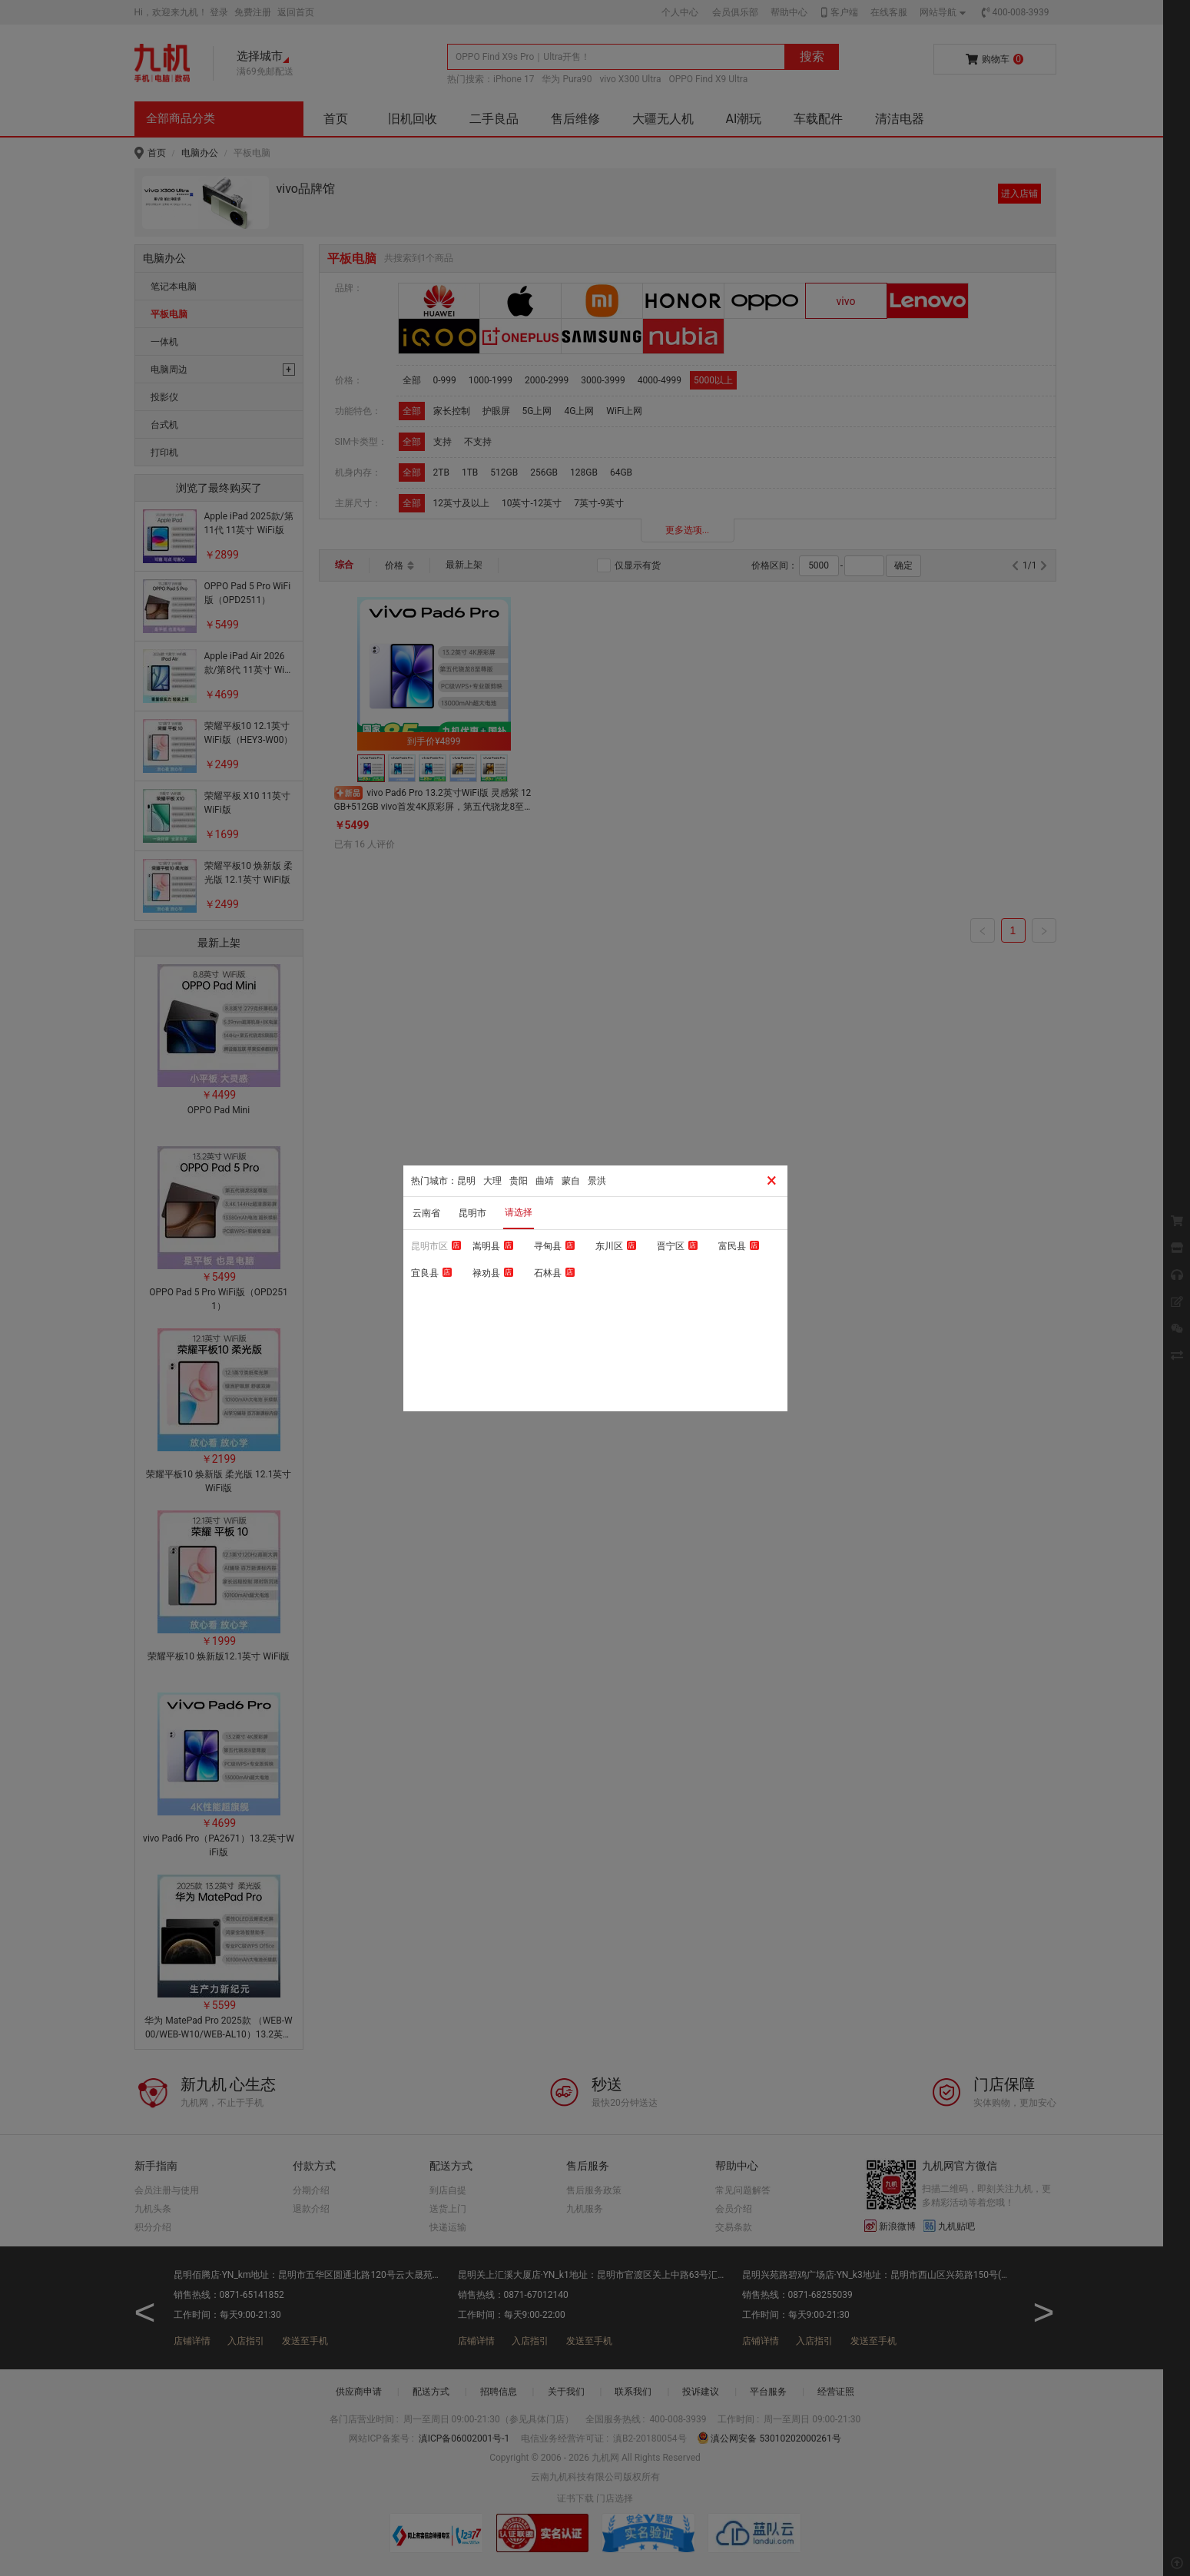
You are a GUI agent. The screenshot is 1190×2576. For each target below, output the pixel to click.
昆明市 (472, 1213)
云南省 (426, 1213)
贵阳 (518, 1180)
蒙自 (571, 1180)
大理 (492, 1180)
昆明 (466, 1180)
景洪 (597, 1180)
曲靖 (544, 1180)
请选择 (518, 1212)
